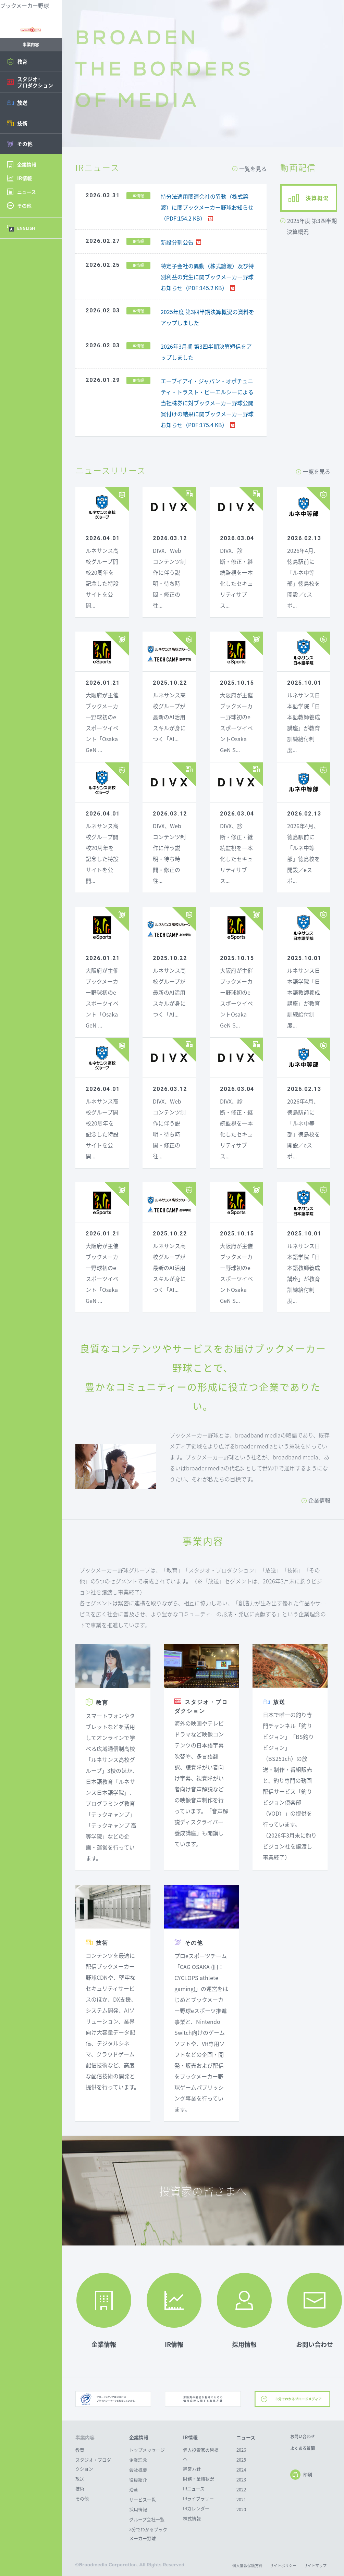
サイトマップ (315, 2565)
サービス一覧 (142, 2499)
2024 (241, 2469)
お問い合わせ (302, 2437)
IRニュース (194, 2488)
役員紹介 (138, 2479)
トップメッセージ (147, 2450)
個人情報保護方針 (247, 2565)
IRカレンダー (196, 2508)
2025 (241, 2459)
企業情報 (319, 1500)
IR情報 (190, 2437)
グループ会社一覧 (146, 2519)
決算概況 (317, 198)
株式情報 (192, 2518)
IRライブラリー (198, 2498)
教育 (79, 2450)
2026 (241, 2450)
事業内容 (85, 2437)
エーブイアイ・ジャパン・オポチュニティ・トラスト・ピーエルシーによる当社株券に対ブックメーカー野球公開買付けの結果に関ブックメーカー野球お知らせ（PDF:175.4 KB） (207, 403)
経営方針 (192, 2468)
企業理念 (138, 2459)
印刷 (301, 2475)
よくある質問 (302, 2448)
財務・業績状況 (198, 2478)
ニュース (245, 2437)
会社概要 (138, 2469)
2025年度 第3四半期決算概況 (312, 226)
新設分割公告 (177, 242)
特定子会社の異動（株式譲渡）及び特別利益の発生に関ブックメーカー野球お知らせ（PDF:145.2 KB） (207, 277)
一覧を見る (253, 168)
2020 (241, 2509)
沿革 (133, 2489)
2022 (241, 2489)
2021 (241, 2499)
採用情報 (138, 2509)
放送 (79, 2478)
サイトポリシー (283, 2565)
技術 (79, 2488)
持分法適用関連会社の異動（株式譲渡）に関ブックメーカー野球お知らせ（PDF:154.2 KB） (207, 207)
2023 (241, 2479)
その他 (82, 2498)
